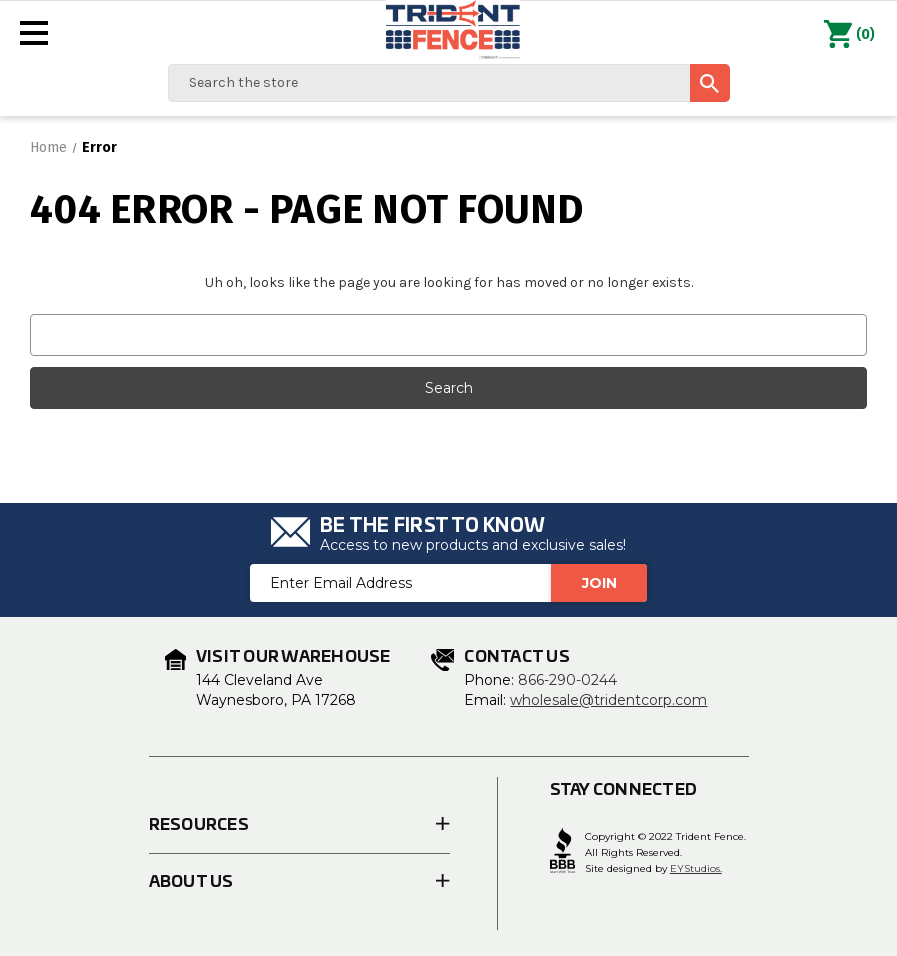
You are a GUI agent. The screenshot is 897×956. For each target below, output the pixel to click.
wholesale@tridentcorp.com (608, 700)
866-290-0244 (567, 680)
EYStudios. (696, 868)
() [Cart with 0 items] (849, 35)
